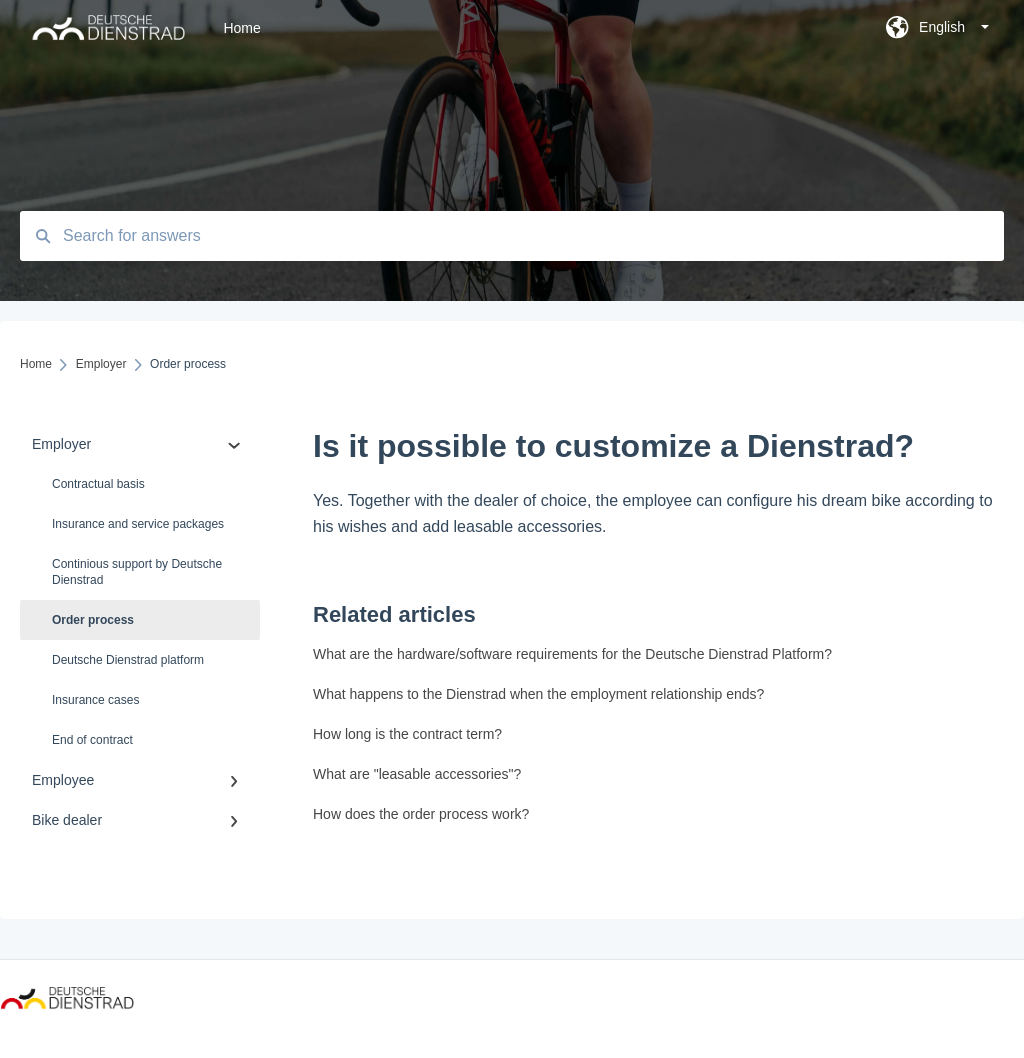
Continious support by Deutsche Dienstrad (137, 572)
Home (241, 28)
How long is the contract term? (407, 734)
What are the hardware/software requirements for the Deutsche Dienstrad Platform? (572, 654)
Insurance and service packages (138, 524)
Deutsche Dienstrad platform (128, 660)
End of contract (92, 740)
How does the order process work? (421, 814)
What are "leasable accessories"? (417, 774)
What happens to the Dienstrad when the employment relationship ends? (538, 694)
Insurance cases (95, 700)
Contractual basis (98, 484)
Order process (93, 620)
